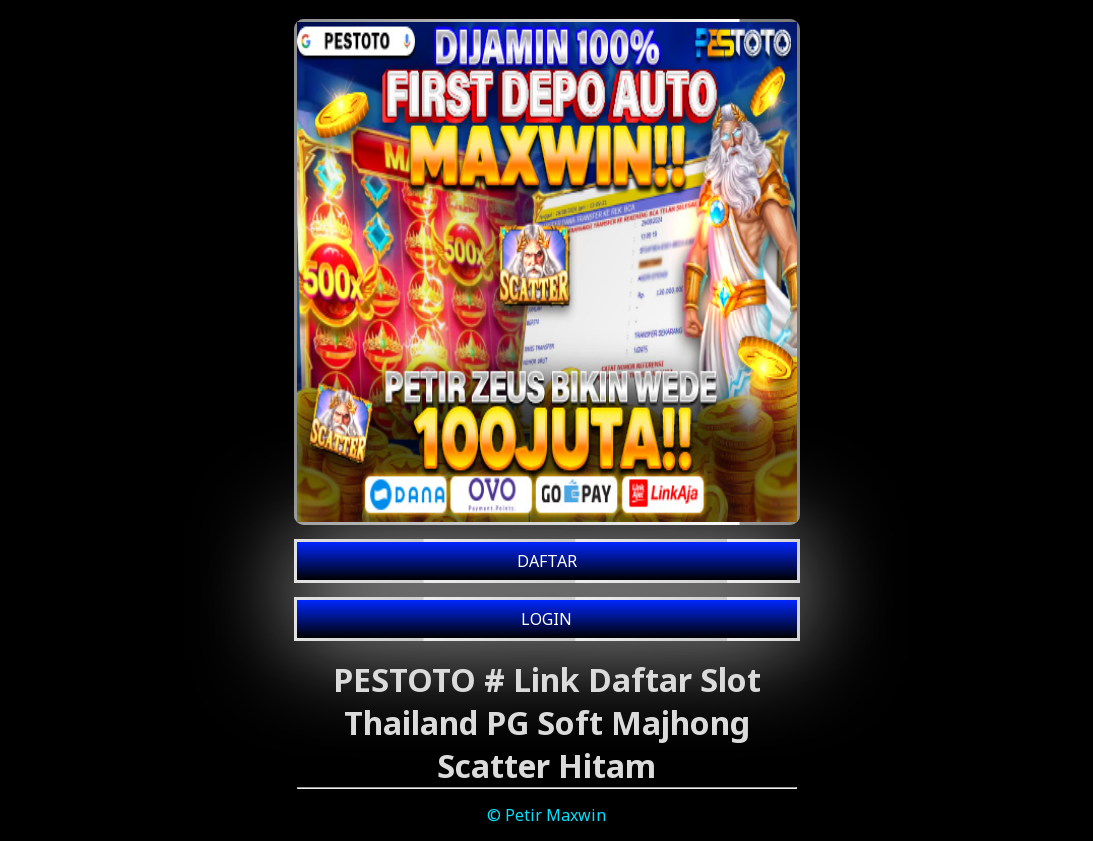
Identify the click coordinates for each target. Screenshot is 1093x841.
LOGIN (546, 619)
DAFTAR (547, 561)
